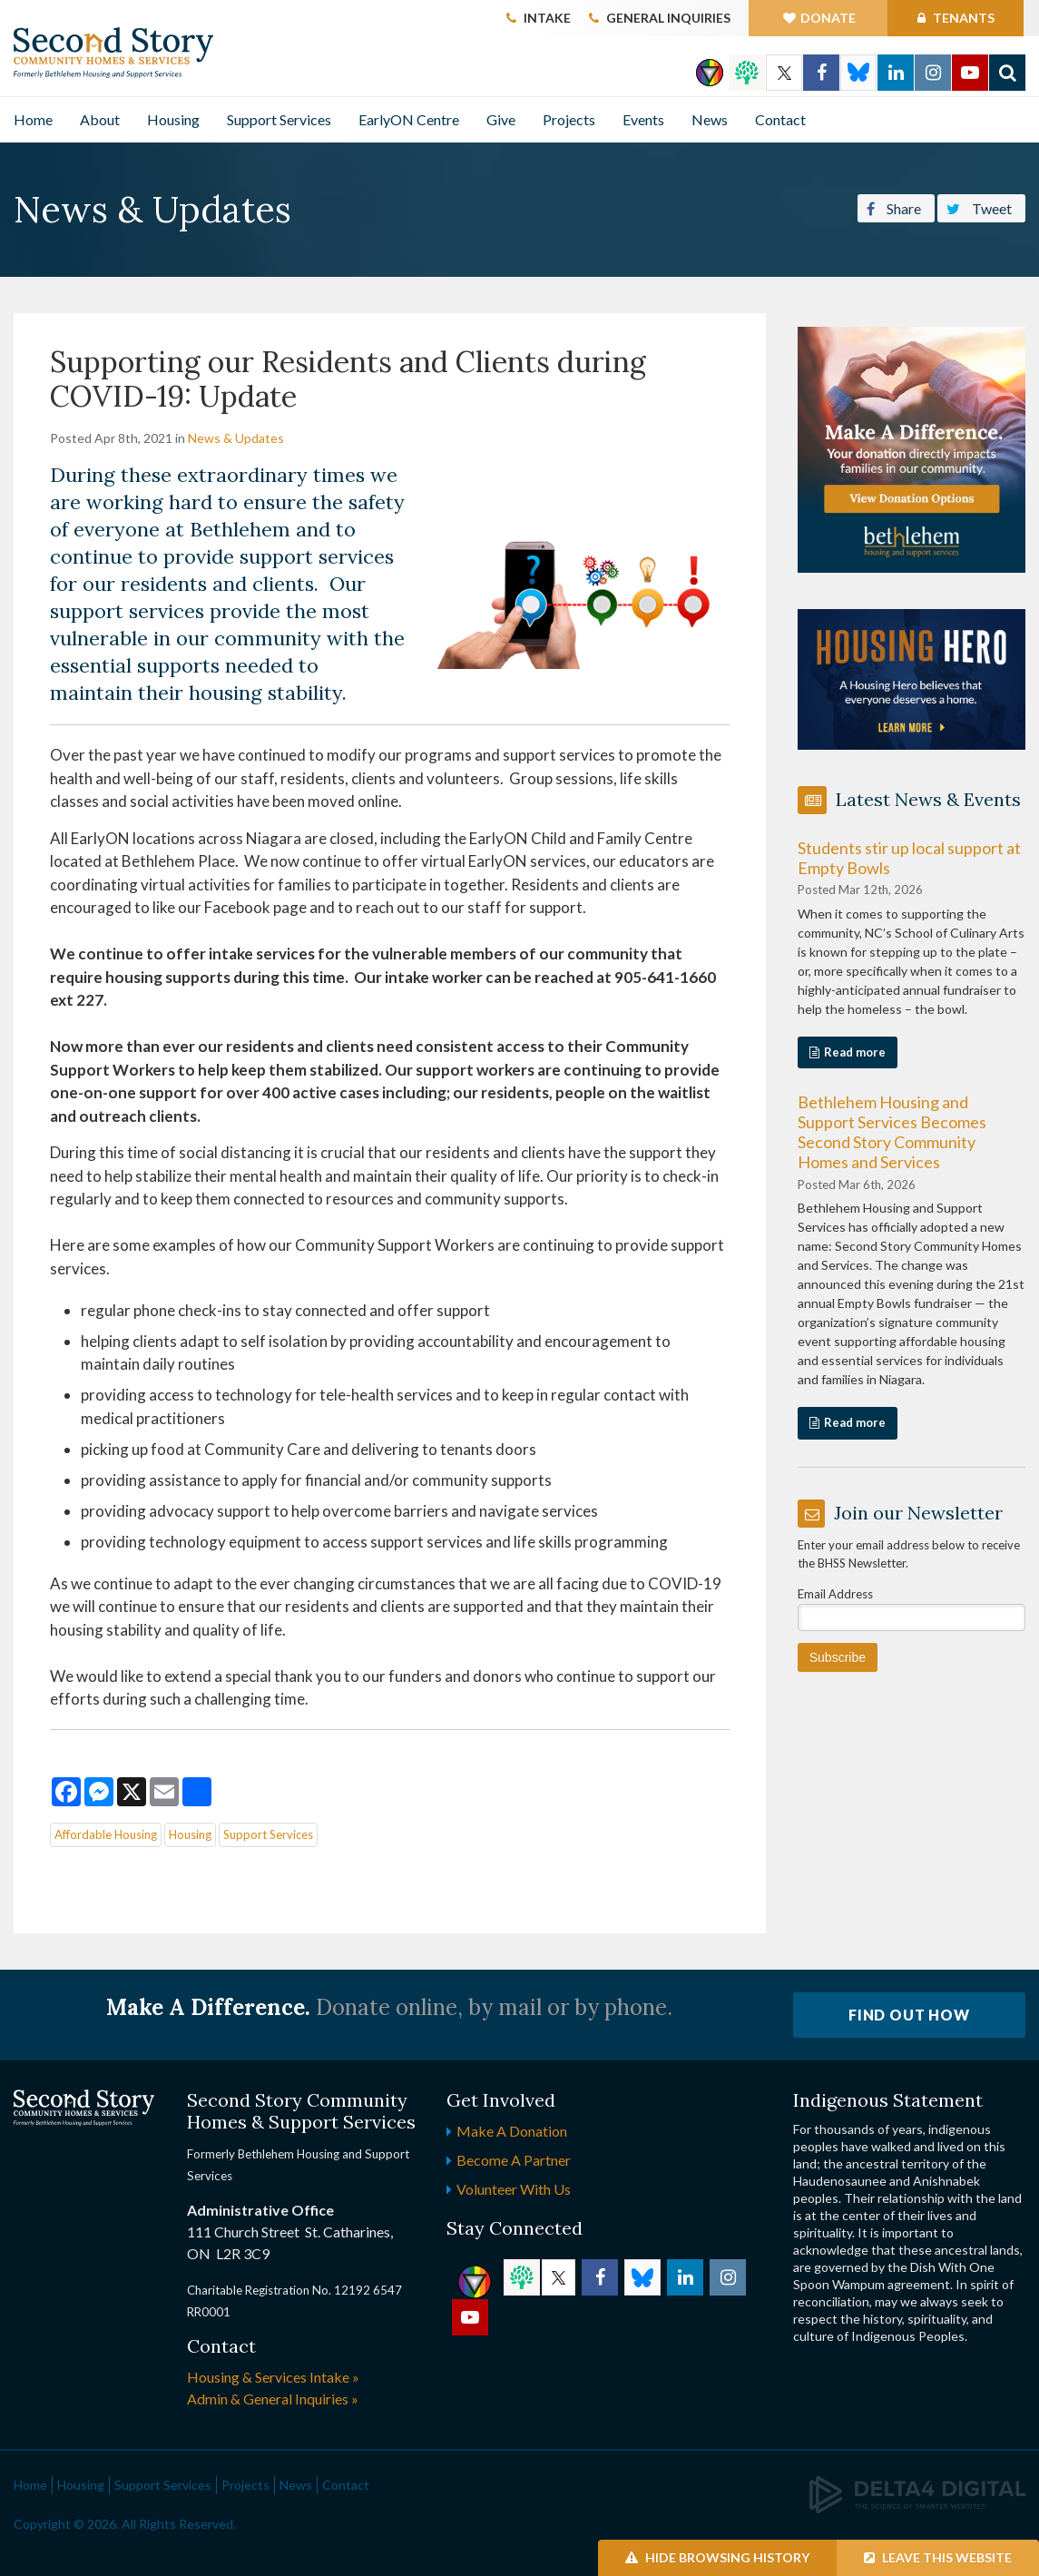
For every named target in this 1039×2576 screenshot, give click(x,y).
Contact (780, 119)
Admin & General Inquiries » (272, 2398)
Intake (547, 17)
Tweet (979, 207)
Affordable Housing (105, 1834)
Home (33, 119)
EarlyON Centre (408, 119)
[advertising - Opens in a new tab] (911, 678)
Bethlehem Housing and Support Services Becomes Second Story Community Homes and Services (892, 1132)
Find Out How (909, 2014)
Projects (569, 119)
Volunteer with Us (513, 2188)
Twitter (784, 72)
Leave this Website (938, 2557)
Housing (173, 119)
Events (643, 119)
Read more (855, 1052)
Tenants (962, 17)
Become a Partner (513, 2159)
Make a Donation (511, 2130)
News (709, 119)
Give (500, 119)
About (100, 119)
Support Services (279, 119)
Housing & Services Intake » (273, 2376)
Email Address (835, 1594)
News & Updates (236, 438)
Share (894, 207)
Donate (828, 17)
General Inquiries (668, 17)
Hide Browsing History (717, 2557)
